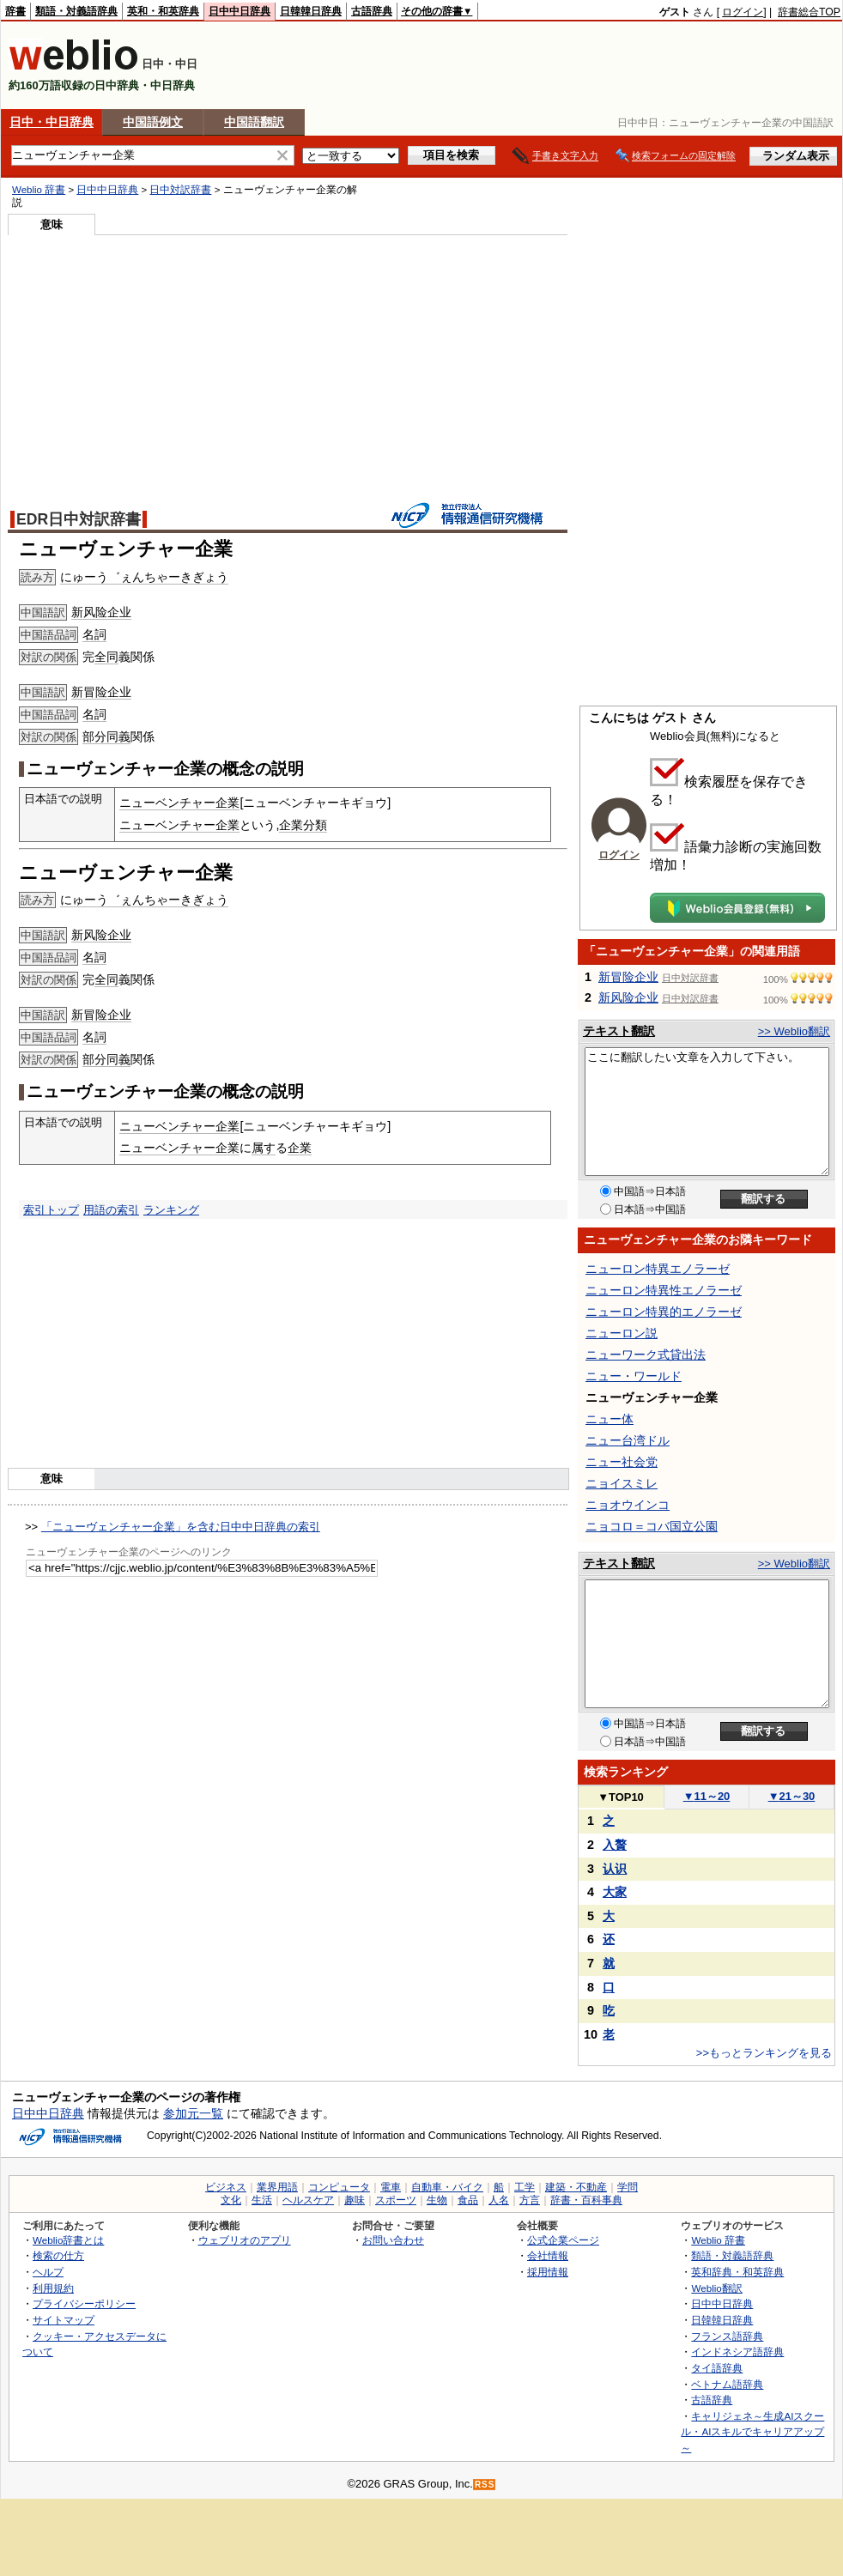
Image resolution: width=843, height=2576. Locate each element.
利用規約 (53, 2288)
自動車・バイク (447, 2187)
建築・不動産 (576, 2187)
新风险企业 (101, 612)
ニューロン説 (621, 1333)
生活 (262, 2200)
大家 (615, 1892)
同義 (118, 736)
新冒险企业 (101, 692)
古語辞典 (371, 11)
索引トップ (51, 1209)
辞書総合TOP (809, 12)
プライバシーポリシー (84, 2303)
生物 (437, 2200)
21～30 (792, 1796)
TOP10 (620, 1797)
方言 (529, 2200)
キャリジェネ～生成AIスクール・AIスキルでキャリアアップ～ (752, 2431)
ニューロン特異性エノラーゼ (663, 1290)
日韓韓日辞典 (311, 11)
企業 (291, 825)
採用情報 (547, 2271)
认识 (615, 1869)
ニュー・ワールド (633, 1376)
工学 (524, 2187)
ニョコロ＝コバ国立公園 (651, 1526)
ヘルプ (48, 2271)
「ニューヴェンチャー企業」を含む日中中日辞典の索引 (180, 1526)
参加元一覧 (193, 2113)
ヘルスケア (308, 2200)
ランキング (171, 1209)
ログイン (742, 12)
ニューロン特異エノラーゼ (657, 1269)
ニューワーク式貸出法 (645, 1354)
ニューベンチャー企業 (179, 802)
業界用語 (277, 2187)
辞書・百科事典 (586, 2200)
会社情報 (547, 2255)
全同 (106, 657)
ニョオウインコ (627, 1505)
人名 (498, 2200)
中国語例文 (153, 122)
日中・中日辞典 (51, 122)
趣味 (354, 2200)
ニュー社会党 (621, 1462)
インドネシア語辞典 (737, 2351)
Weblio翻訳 (716, 2288)
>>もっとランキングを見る (764, 2052)
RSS (485, 2484)
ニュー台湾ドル (627, 1440)
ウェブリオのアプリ (244, 2240)
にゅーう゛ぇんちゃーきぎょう (144, 577)
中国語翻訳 (254, 122)
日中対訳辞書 (180, 190)
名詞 (94, 634)
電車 (390, 2187)
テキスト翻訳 (619, 1031)
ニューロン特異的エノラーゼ (663, 1311)
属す (264, 1148)
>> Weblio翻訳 (794, 1031)
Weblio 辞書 (38, 190)
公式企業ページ (563, 2240)
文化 (231, 2200)
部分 (94, 736)
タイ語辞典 (717, 2367)
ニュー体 (609, 1419)
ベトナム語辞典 (727, 2384)
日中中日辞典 (239, 11)
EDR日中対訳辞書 (78, 519)
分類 (315, 825)
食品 (468, 2200)
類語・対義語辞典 (76, 11)
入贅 (615, 1845)
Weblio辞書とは (68, 2240)
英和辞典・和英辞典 (737, 2271)
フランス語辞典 (727, 2336)
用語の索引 (111, 1209)
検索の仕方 (58, 2255)
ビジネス (225, 2187)
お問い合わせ (393, 2240)
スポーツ (395, 2200)
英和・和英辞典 (163, 11)
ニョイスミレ (621, 1483)
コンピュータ (339, 2187)
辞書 (15, 11)
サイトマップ (63, 2319)
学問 (627, 2187)
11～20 (707, 1796)
